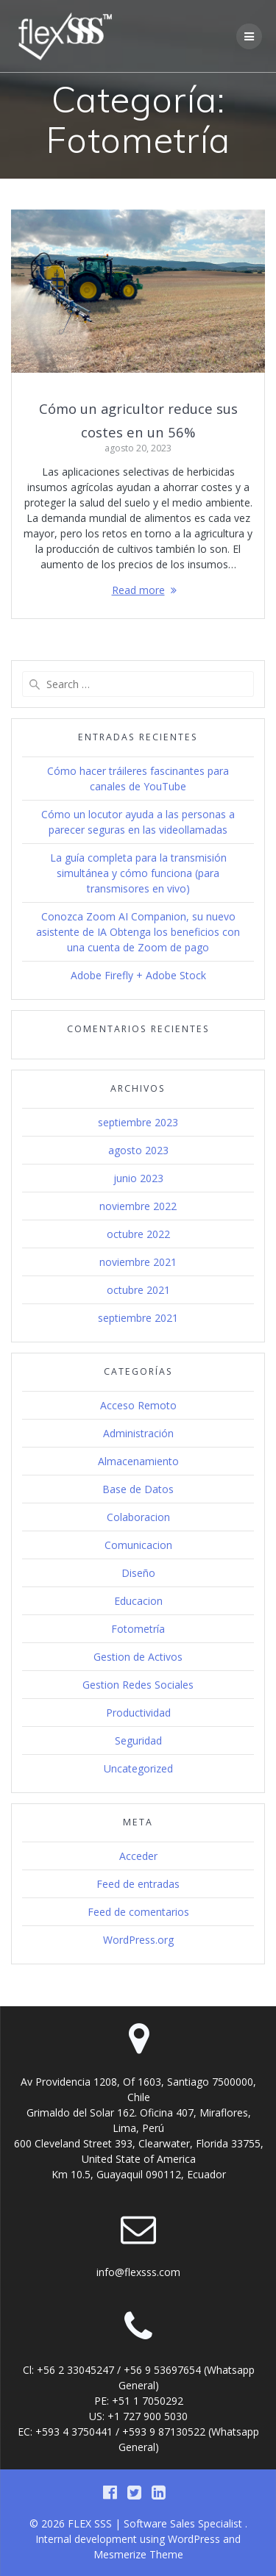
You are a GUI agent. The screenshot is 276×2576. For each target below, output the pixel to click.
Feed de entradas (138, 1884)
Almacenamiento (138, 1461)
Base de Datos (138, 1489)
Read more (138, 590)
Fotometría (138, 1629)
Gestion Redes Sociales (138, 1685)
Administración (138, 1433)
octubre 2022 (138, 1234)
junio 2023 (138, 1178)
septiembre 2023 (138, 1122)
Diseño (138, 1573)
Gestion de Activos (138, 1657)
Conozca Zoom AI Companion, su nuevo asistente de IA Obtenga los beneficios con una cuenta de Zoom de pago (138, 931)
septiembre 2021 (138, 1318)
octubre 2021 (138, 1290)
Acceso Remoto (138, 1405)
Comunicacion (138, 1545)
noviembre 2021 (138, 1262)
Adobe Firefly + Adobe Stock (138, 975)
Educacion (138, 1601)
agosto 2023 (138, 1150)
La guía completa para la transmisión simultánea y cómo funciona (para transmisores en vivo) (138, 873)
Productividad (138, 1713)
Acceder (138, 1856)
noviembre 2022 (138, 1206)
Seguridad (138, 1740)
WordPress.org (138, 1940)
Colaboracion (138, 1517)
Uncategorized (138, 1768)
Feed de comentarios (138, 1912)
